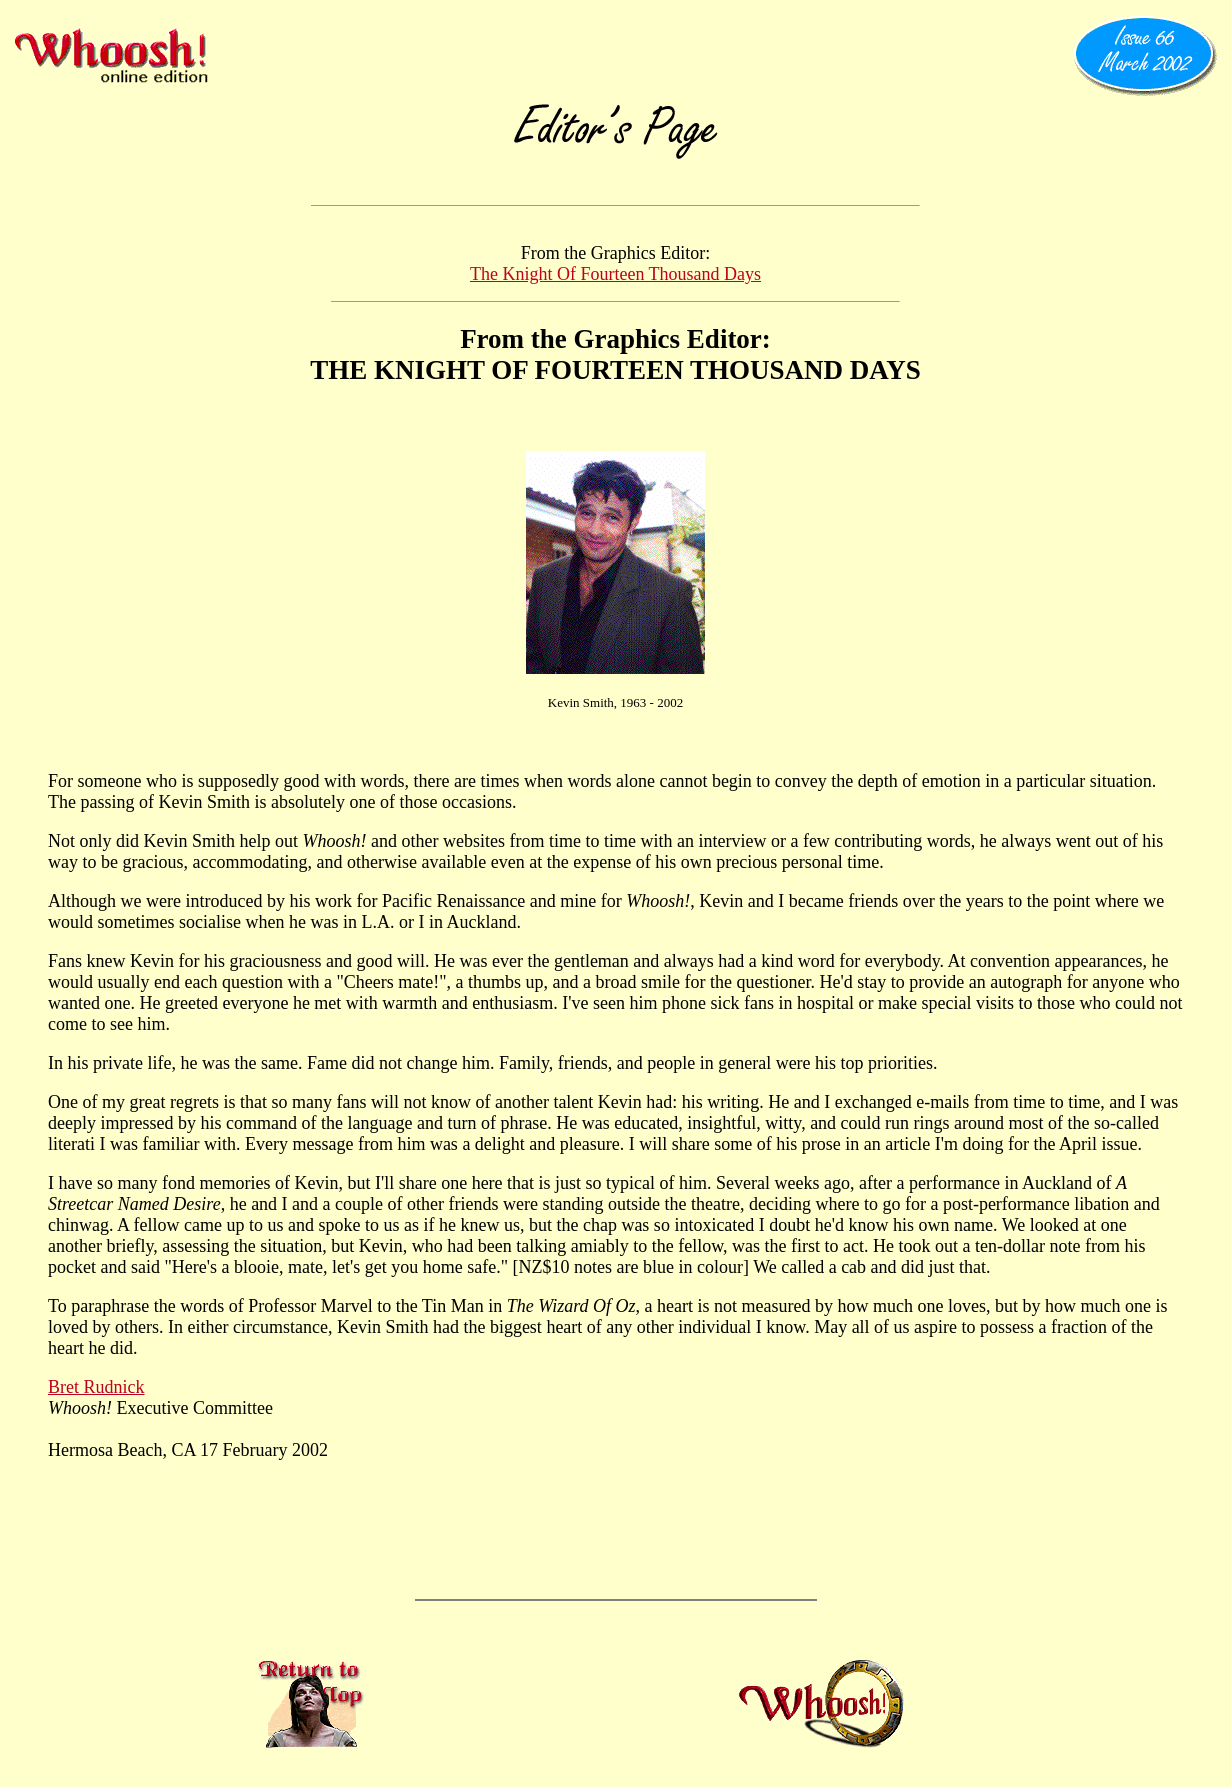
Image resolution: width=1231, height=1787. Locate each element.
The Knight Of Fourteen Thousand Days (615, 274)
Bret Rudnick (96, 1387)
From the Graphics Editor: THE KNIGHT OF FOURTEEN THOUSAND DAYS (615, 354)
